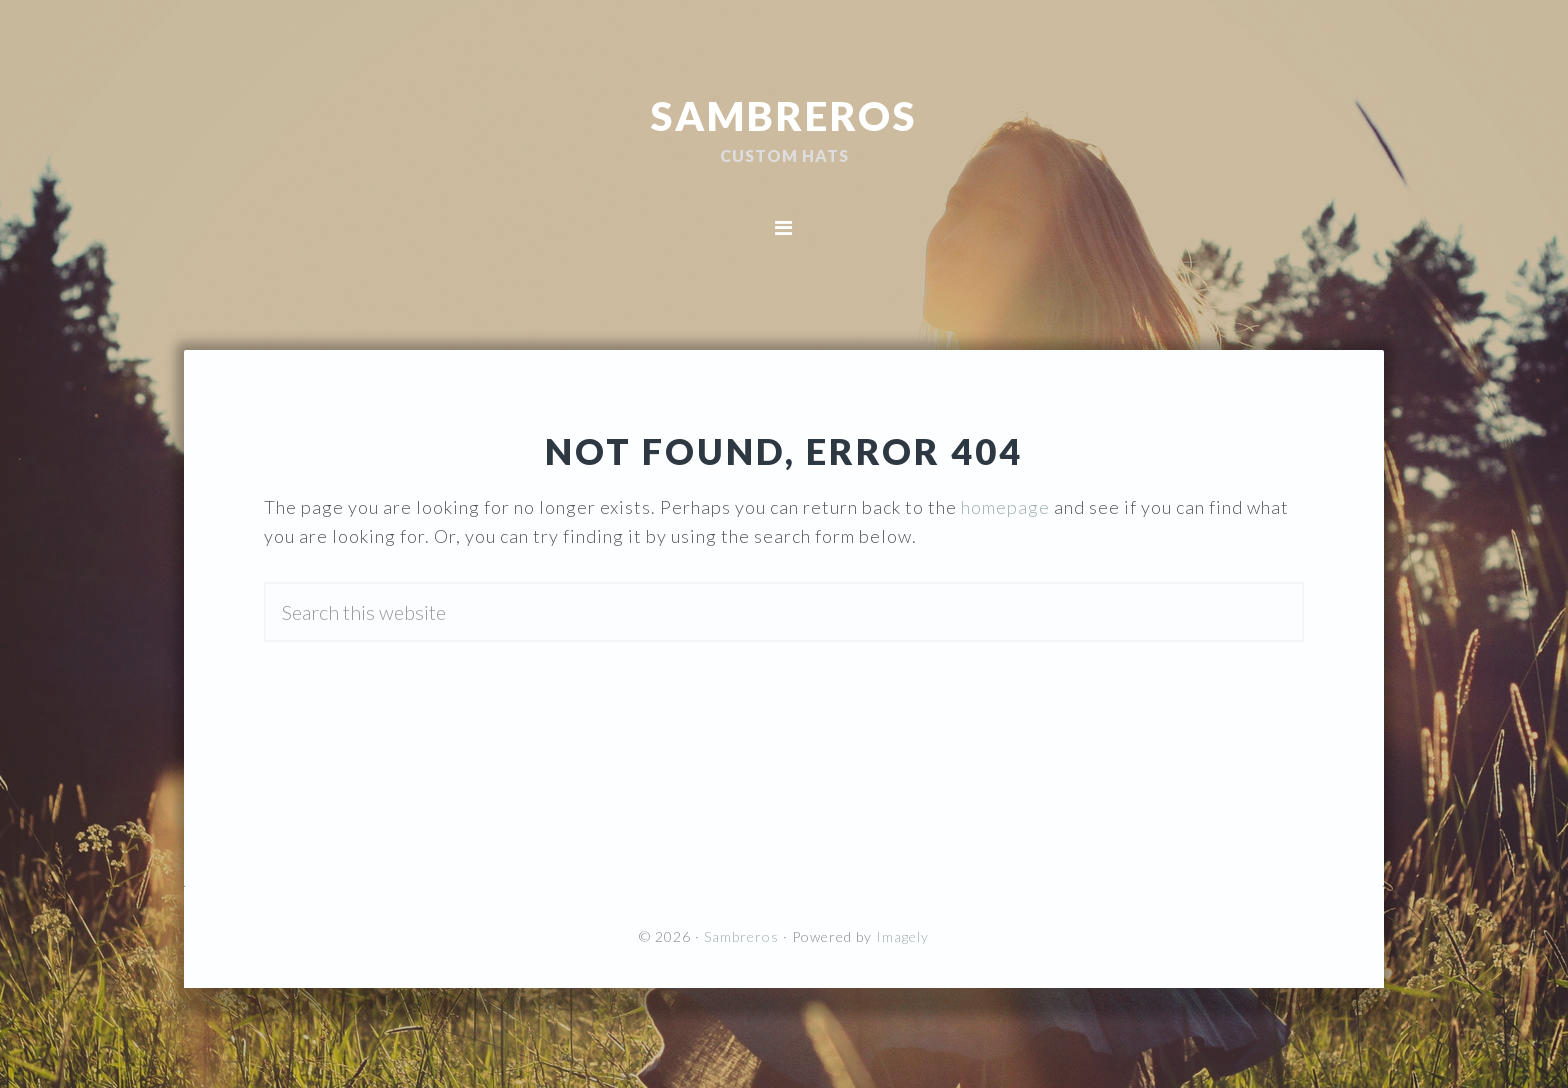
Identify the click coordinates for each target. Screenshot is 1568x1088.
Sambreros (784, 115)
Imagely (902, 936)
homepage (1005, 507)
